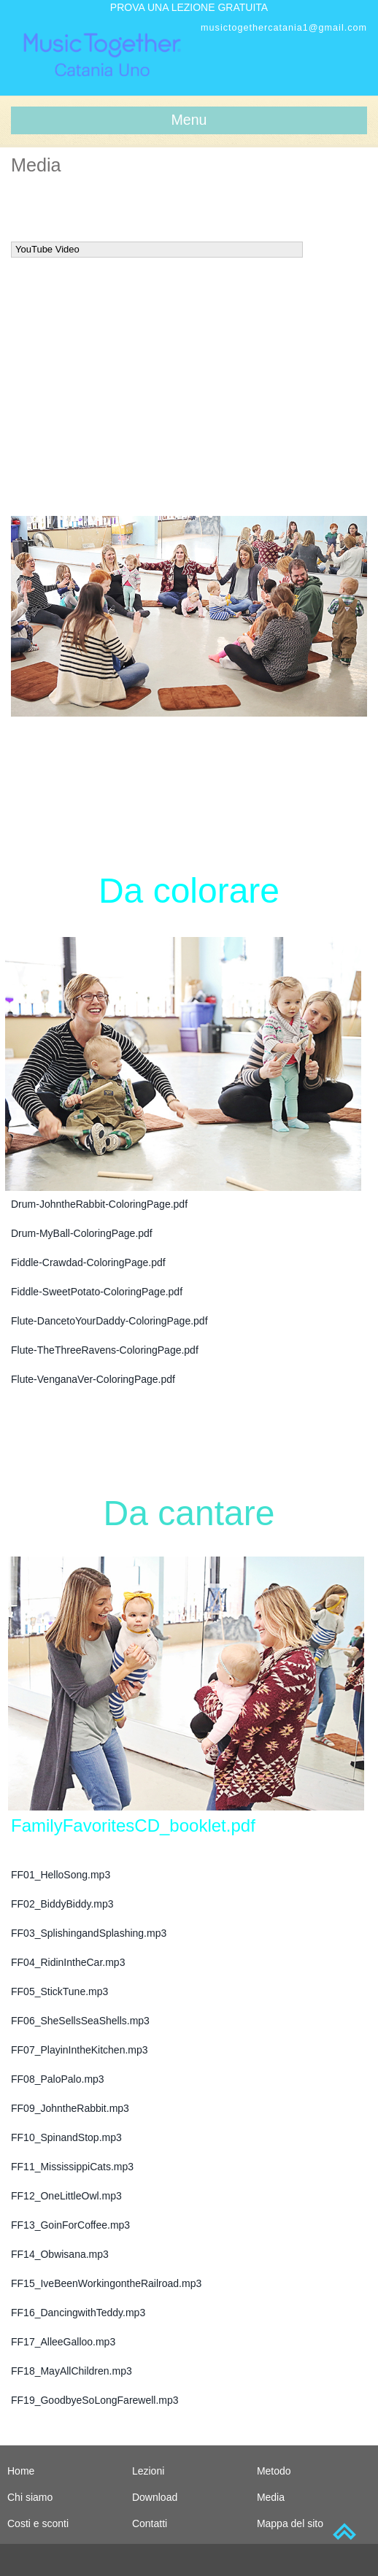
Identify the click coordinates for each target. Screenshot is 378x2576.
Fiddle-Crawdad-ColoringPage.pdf (88, 1262)
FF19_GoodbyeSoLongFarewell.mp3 (95, 2400)
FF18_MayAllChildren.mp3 (71, 2371)
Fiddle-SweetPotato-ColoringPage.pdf (96, 1291)
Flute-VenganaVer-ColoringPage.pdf (93, 1379)
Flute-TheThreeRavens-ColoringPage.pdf (104, 1350)
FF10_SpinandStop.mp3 (66, 2137)
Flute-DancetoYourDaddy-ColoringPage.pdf (109, 1321)
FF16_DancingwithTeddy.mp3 (78, 2312)
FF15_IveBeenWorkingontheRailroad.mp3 (106, 2283)
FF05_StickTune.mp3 (59, 1991)
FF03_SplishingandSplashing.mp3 (88, 1933)
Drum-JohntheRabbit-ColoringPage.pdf (99, 1204)
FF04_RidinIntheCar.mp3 (68, 1962)
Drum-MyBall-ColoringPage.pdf (82, 1233)
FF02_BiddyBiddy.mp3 (62, 1904)
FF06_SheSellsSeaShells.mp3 (80, 2021)
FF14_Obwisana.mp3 (60, 2254)
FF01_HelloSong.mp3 (60, 1875)
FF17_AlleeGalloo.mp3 (63, 2342)
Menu (189, 120)
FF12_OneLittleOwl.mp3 (66, 2196)
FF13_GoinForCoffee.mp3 (70, 2225)
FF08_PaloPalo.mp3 (57, 2079)
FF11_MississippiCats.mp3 (72, 2166)
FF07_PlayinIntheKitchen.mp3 (79, 2050)
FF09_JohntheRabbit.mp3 (70, 2108)
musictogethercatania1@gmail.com (284, 28)
